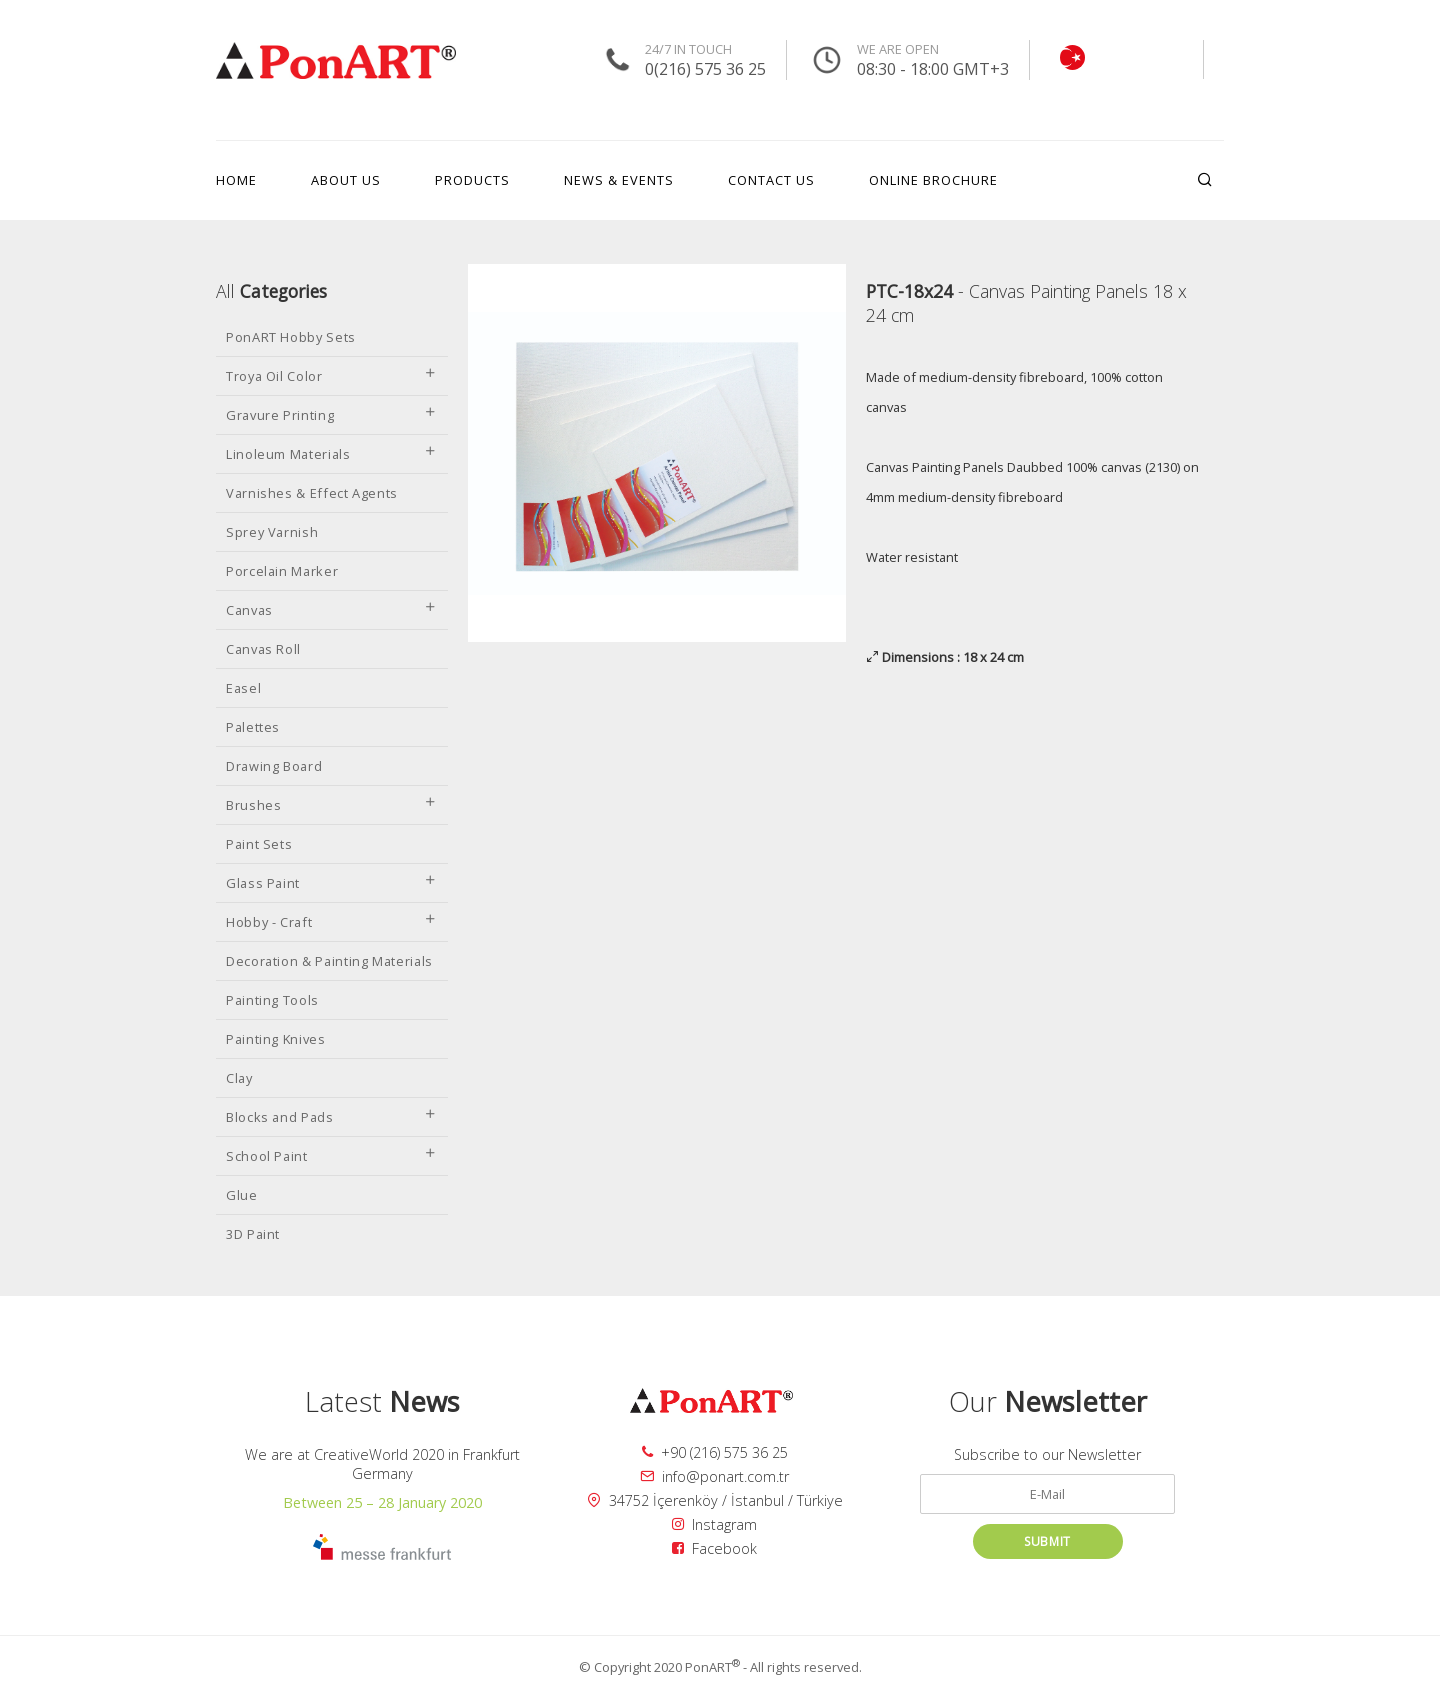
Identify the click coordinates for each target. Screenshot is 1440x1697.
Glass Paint (332, 883)
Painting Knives (276, 1039)
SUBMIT (1047, 1541)
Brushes (332, 805)
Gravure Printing (332, 415)
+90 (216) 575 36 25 (715, 1452)
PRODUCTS (472, 180)
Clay (239, 1078)
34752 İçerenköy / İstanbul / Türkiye (715, 1500)
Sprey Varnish (272, 532)
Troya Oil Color (332, 376)
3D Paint (253, 1234)
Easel (243, 688)
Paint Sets (259, 844)
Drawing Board (274, 766)
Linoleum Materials (332, 454)
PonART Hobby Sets (291, 337)
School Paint (332, 1156)
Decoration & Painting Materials (329, 961)
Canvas (332, 610)
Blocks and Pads (332, 1117)
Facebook (714, 1548)
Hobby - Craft (332, 922)
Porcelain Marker (282, 571)
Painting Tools (272, 1000)
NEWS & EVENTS (619, 180)
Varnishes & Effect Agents (312, 493)
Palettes (253, 727)
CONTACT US (771, 180)
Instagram (714, 1524)
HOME (236, 180)
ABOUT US (346, 180)
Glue (242, 1195)
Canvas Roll (263, 649)
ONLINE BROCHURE (933, 180)
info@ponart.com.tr (714, 1476)
